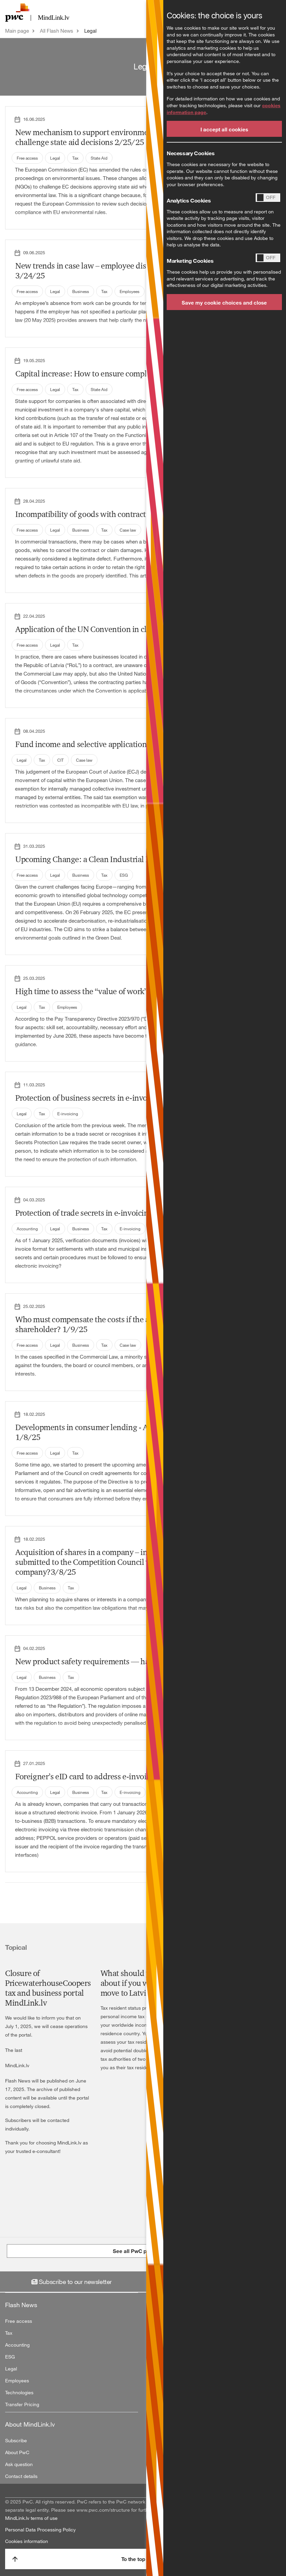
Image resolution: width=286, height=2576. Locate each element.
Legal (90, 31)
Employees (129, 291)
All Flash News (56, 31)
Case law (128, 530)
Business (80, 291)
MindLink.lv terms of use (31, 2518)
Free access (27, 158)
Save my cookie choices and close (224, 302)
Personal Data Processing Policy (40, 2529)
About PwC (17, 2452)
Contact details (21, 2476)
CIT (60, 760)
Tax (75, 158)
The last (13, 2050)
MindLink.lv (17, 2065)
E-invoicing (67, 1113)
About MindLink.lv (30, 2424)
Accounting (27, 1228)
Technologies (19, 2392)
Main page (17, 31)
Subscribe (16, 2440)
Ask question (19, 2464)
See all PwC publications (143, 2251)
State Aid (99, 158)
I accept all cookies (224, 129)
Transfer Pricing (22, 2404)
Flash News (21, 2304)
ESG (124, 875)
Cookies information (26, 2541)
